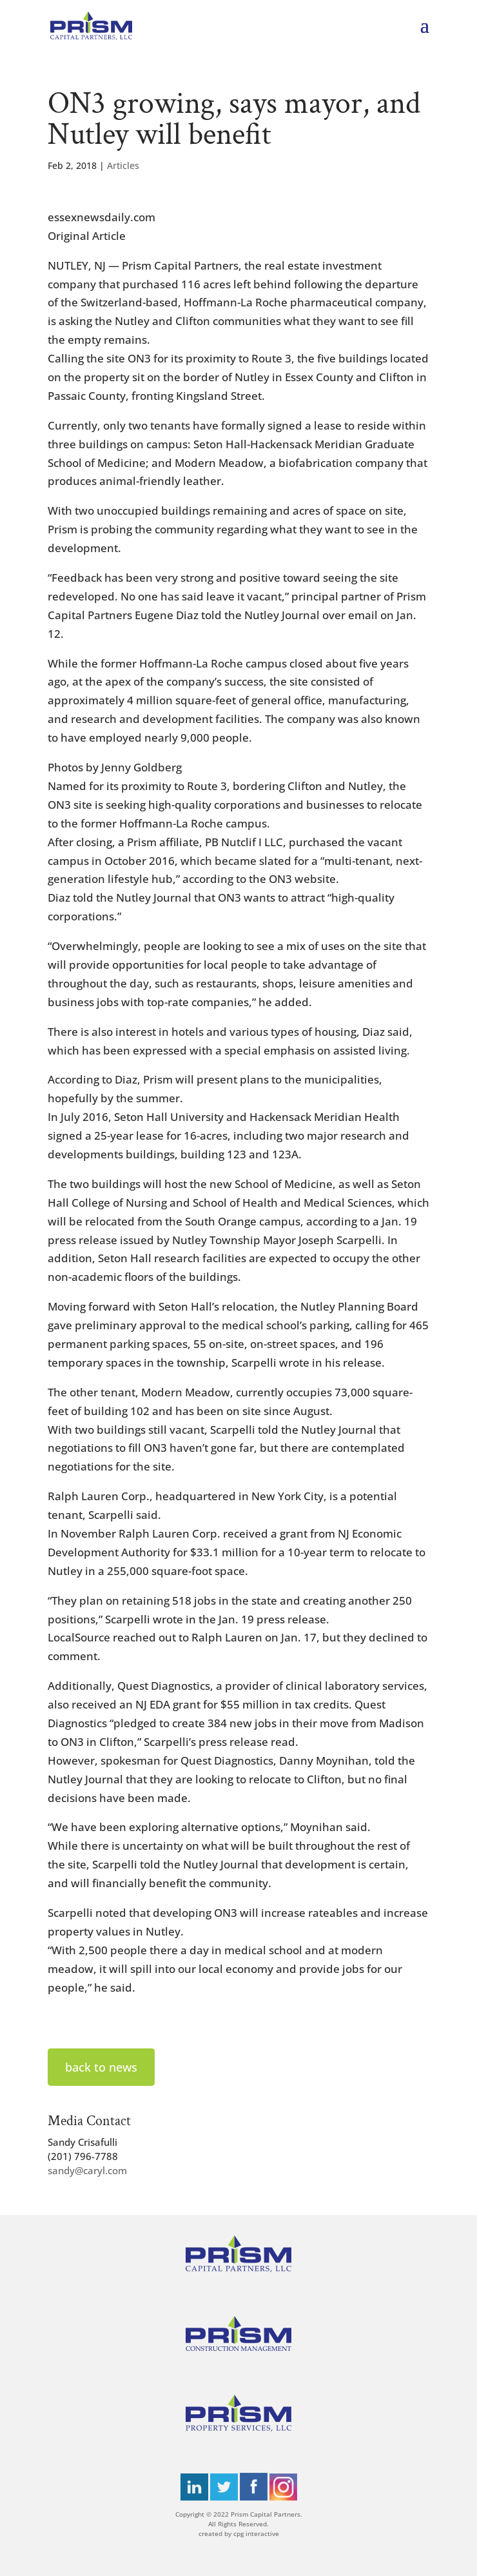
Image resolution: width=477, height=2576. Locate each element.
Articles (123, 165)
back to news (101, 2067)
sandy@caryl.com (87, 2170)
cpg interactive (256, 2533)
